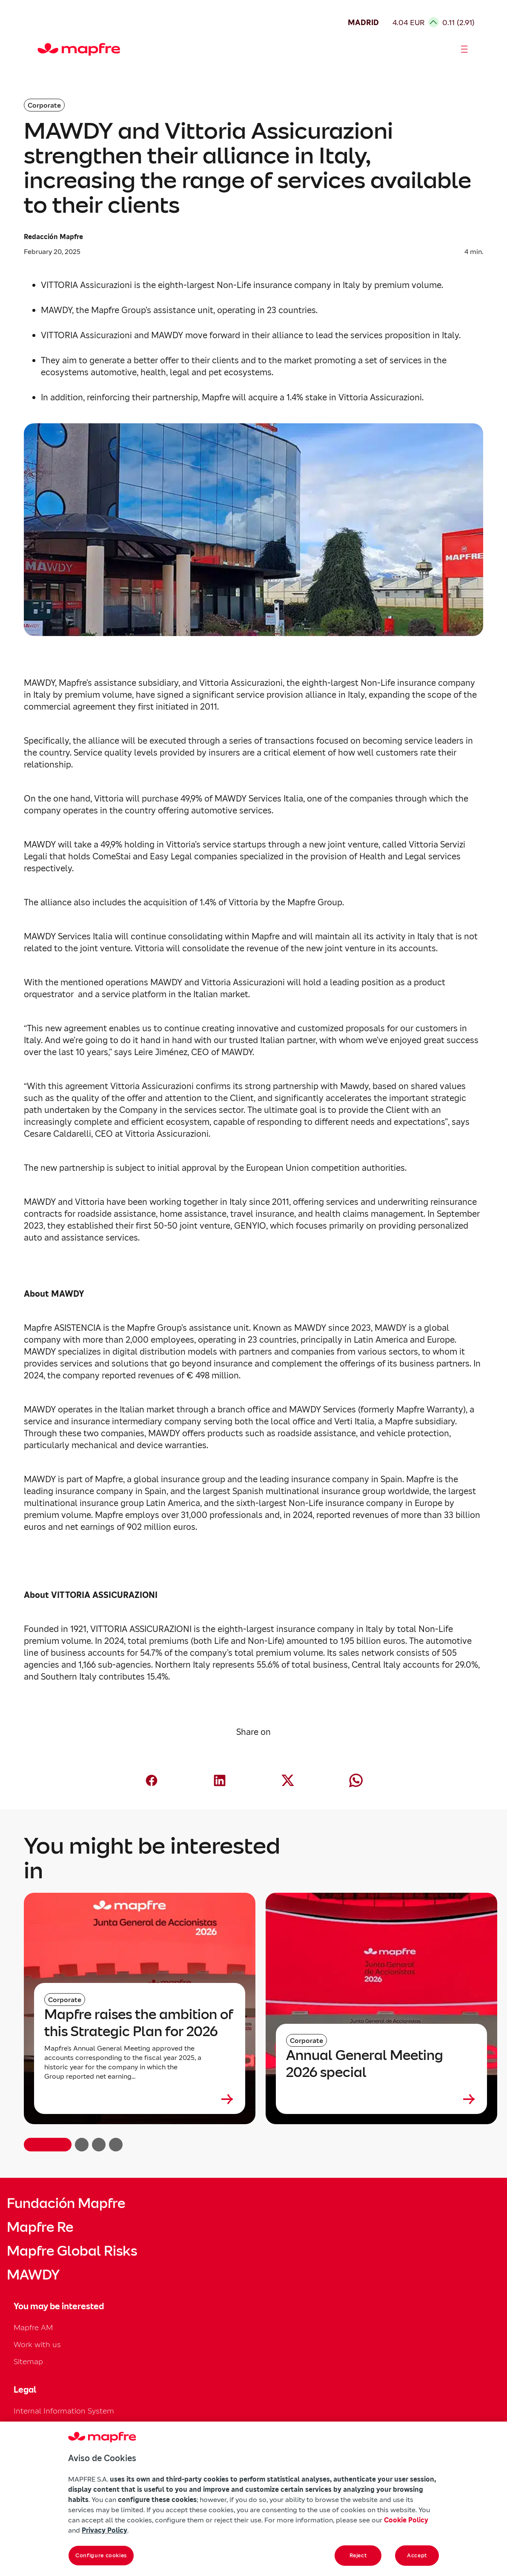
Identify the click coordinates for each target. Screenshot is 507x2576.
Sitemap (28, 2361)
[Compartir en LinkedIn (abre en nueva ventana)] (219, 1780)
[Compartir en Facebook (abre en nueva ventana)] (151, 1780)
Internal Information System (64, 2411)
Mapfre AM (33, 2327)
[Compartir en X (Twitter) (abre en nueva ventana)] (288, 1780)
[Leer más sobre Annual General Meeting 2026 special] (381, 2099)
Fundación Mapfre (66, 2203)
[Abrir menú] (464, 49)
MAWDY (33, 2274)
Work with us (37, 2344)
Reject (358, 2555)
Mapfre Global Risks (72, 2250)
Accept (417, 2555)
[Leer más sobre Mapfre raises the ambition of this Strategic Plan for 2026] (139, 2099)
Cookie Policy (406, 2520)
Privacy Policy (104, 2530)
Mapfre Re (40, 2227)
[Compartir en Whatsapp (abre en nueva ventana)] (356, 1780)
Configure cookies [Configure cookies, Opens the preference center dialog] (101, 2555)
